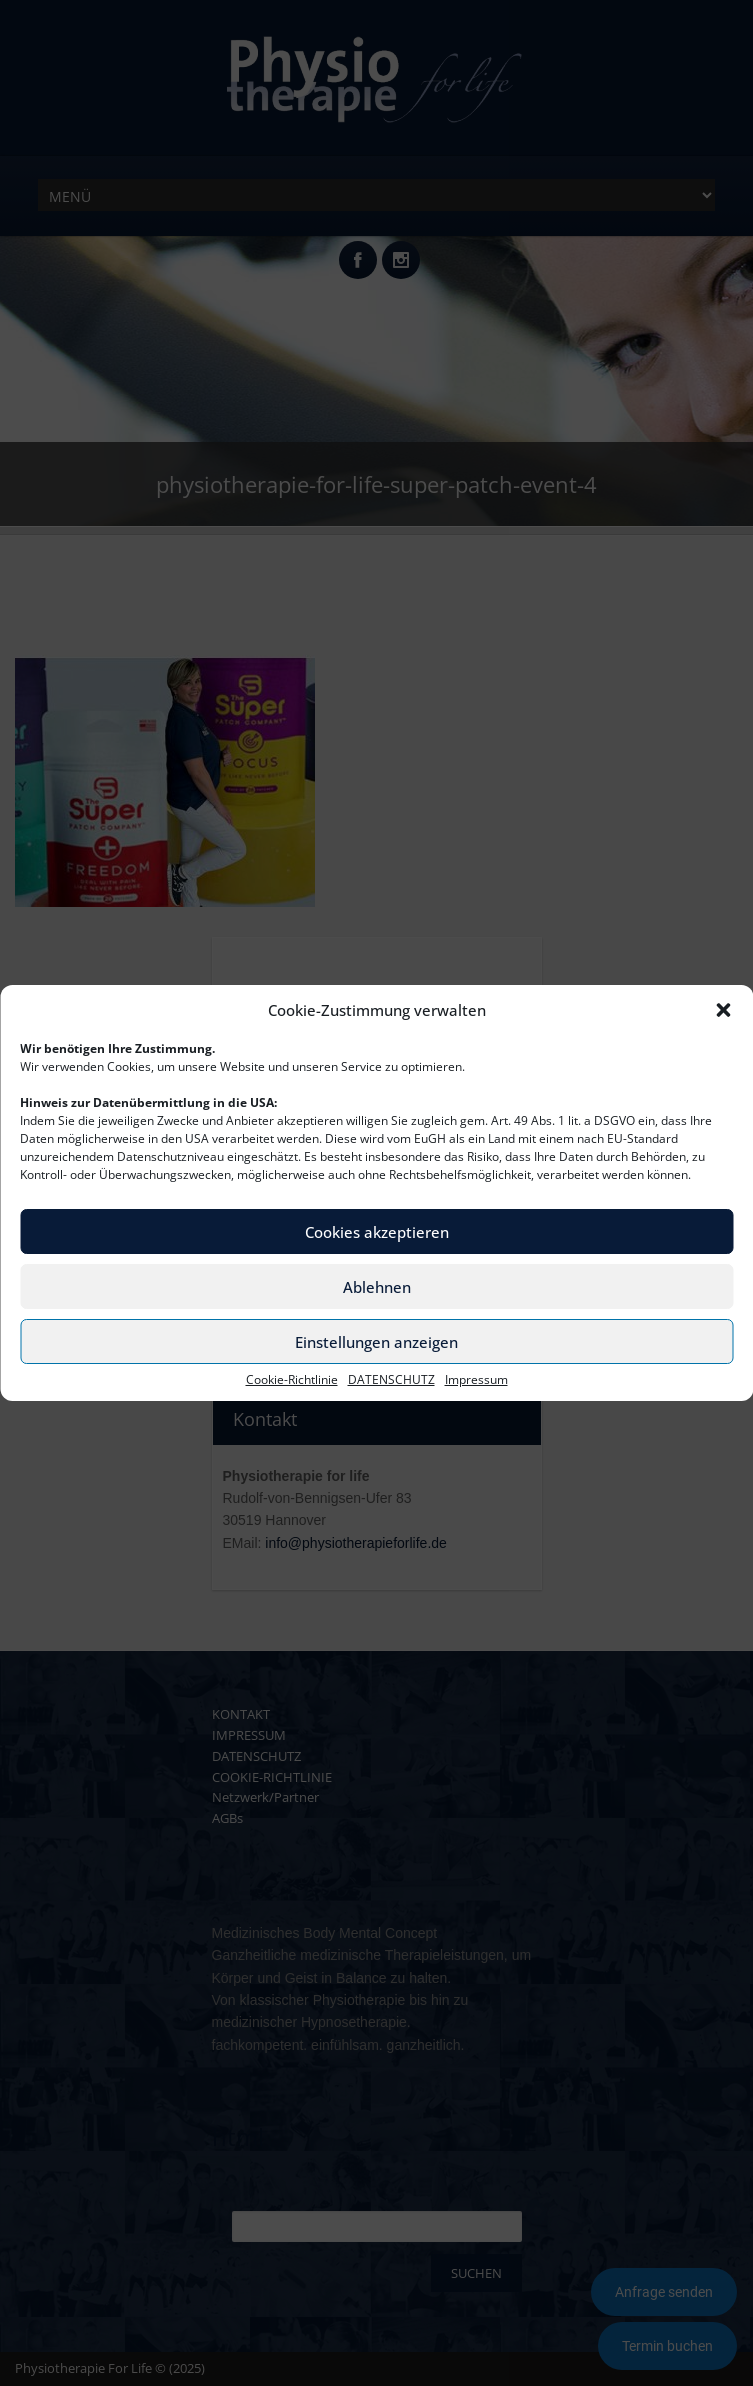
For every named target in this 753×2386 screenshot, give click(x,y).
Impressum (476, 1380)
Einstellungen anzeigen (376, 1342)
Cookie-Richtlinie (292, 1380)
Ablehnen (377, 1287)
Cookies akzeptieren (377, 1232)
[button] (723, 1010)
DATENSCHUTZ (391, 1380)
